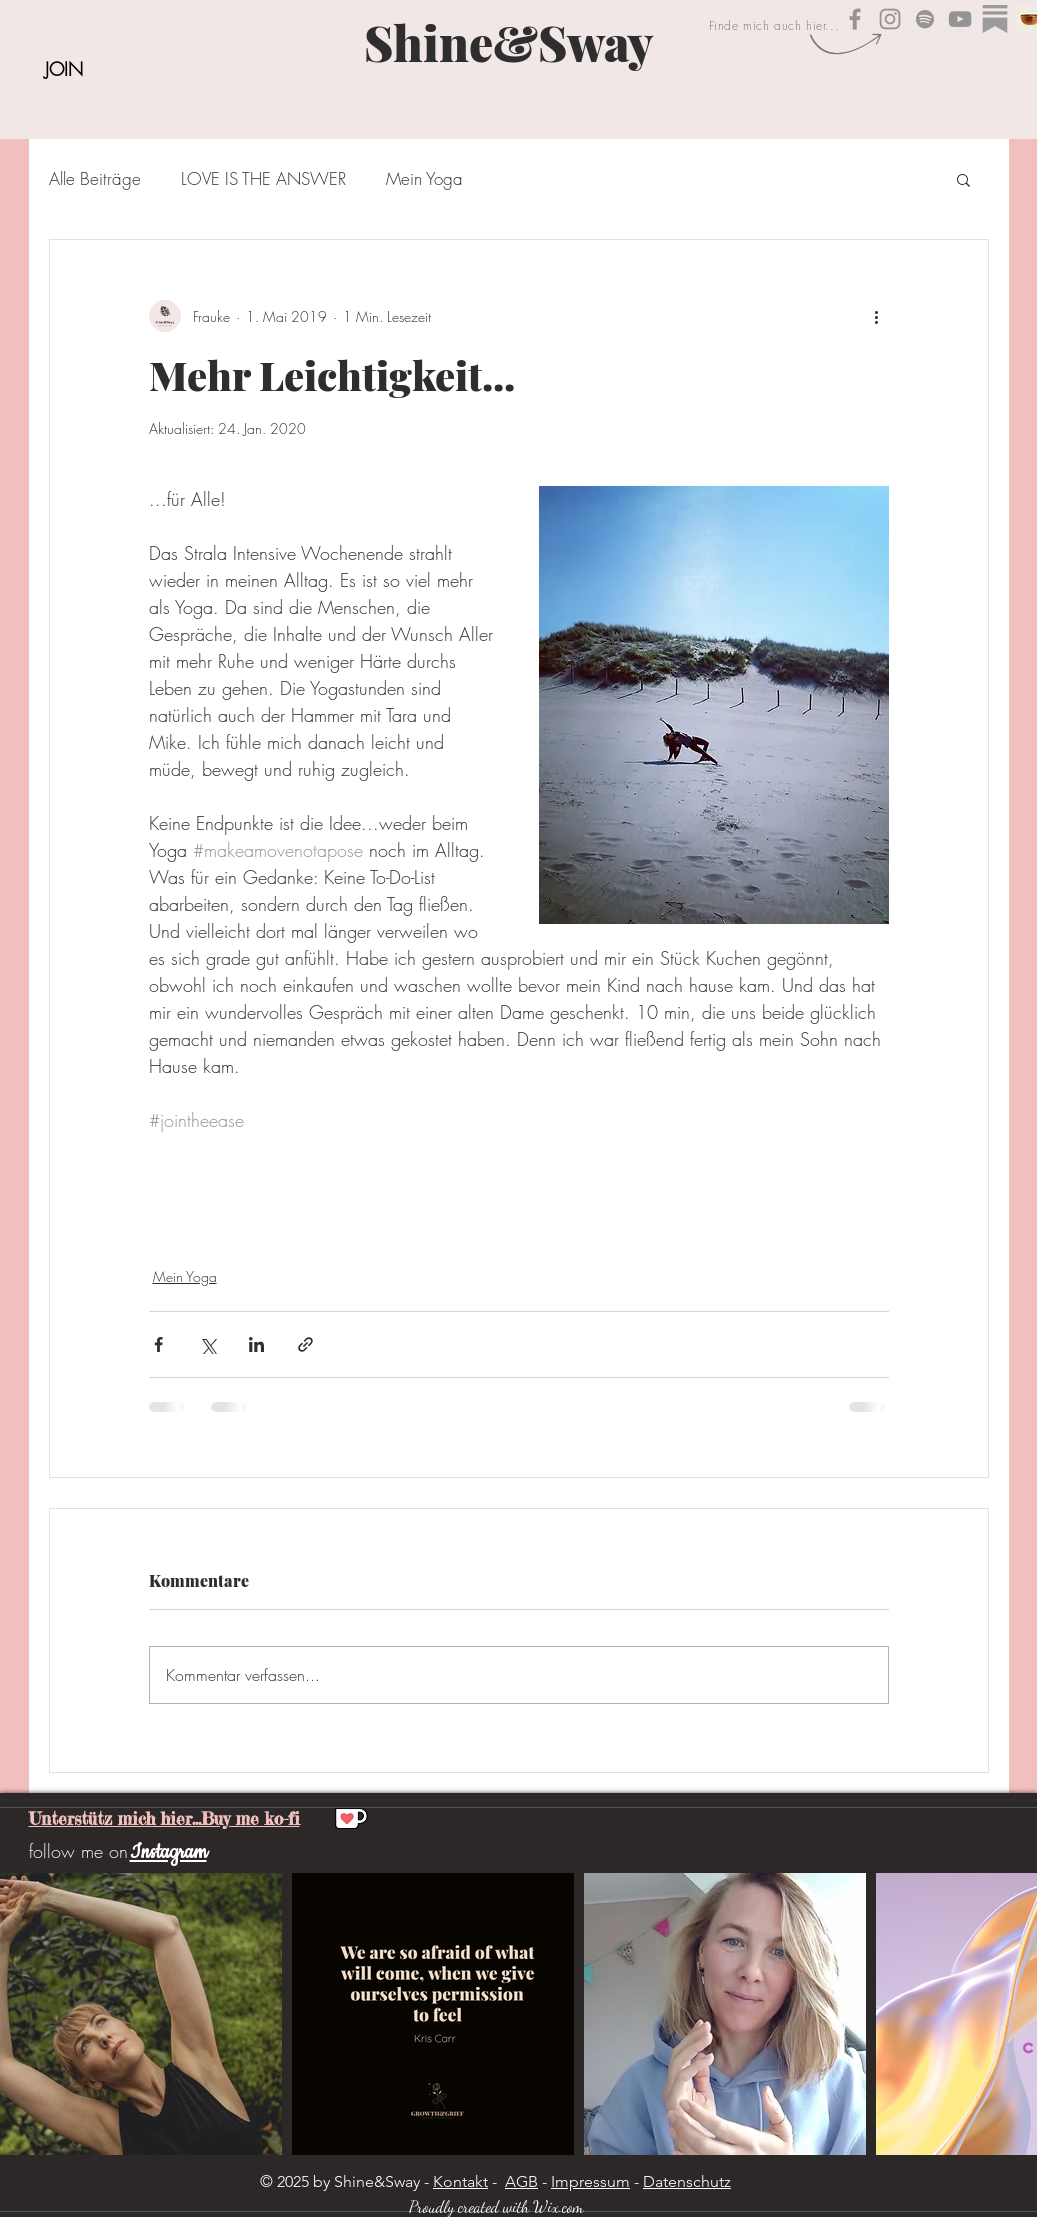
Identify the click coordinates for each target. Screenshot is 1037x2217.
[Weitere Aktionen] (877, 316)
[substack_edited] (995, 19)
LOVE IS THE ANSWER (263, 178)
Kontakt (460, 2181)
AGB (521, 2181)
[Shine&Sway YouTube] (960, 19)
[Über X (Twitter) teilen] (207, 1344)
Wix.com (558, 2206)
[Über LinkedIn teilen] (256, 1344)
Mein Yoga (424, 178)
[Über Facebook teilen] (158, 1344)
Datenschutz (687, 2181)
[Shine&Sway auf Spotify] (925, 19)
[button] (963, 179)
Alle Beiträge (95, 178)
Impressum (590, 2181)
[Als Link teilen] (305, 1344)
